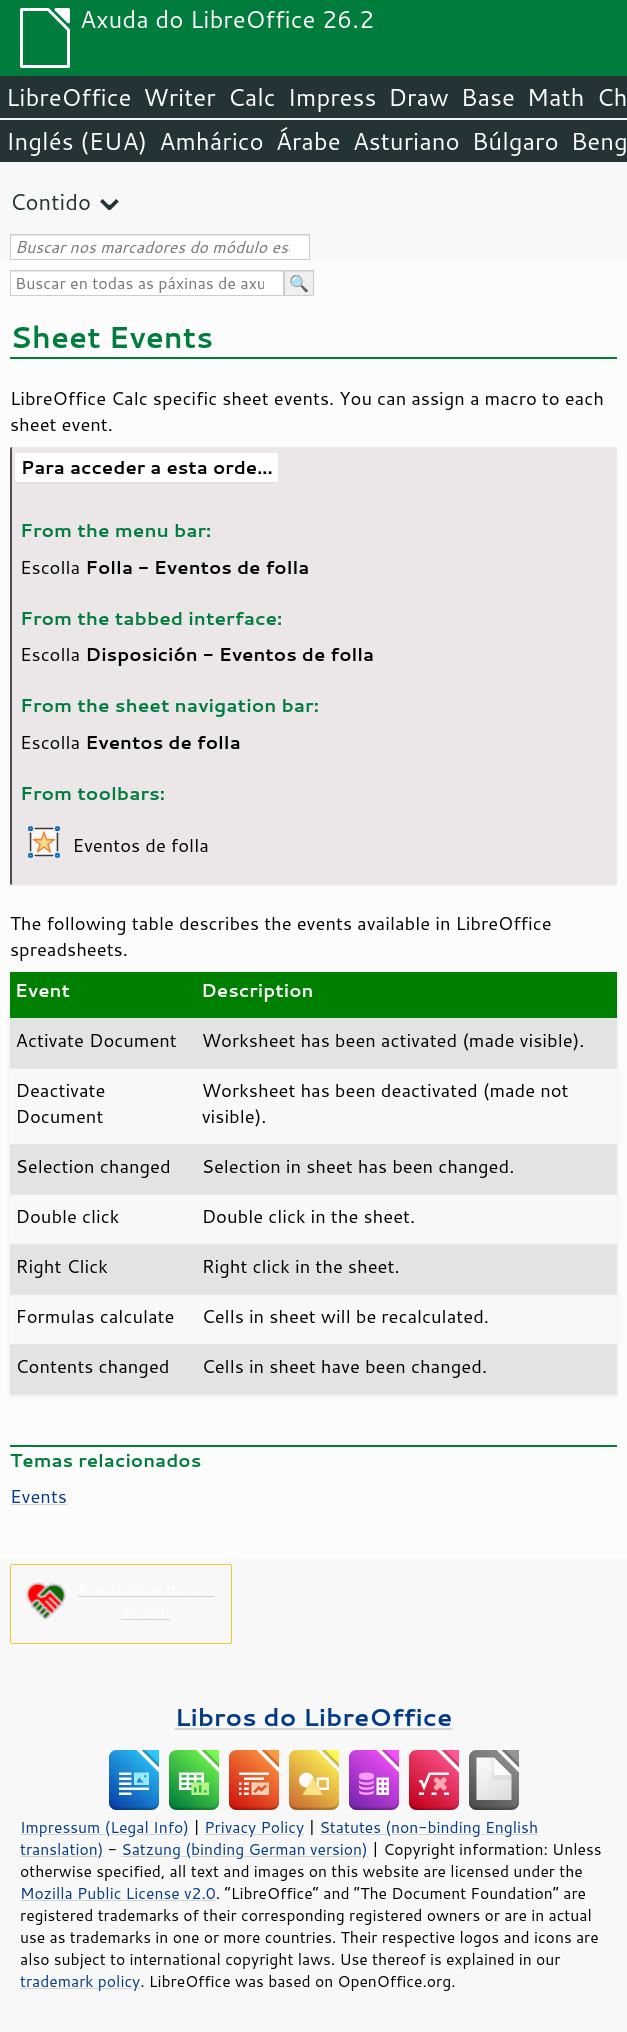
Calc (252, 97)
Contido (50, 201)
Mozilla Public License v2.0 (118, 1893)
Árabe (308, 141)
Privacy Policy (254, 1827)
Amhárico (211, 141)
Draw (418, 97)
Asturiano (406, 141)
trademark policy (80, 1981)
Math (556, 97)
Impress (332, 97)
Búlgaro (515, 141)
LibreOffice (68, 97)
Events (38, 1496)
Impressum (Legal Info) (104, 1827)
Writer (179, 97)
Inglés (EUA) (76, 141)
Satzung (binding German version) (244, 1849)
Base (488, 97)
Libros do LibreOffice (313, 1716)
